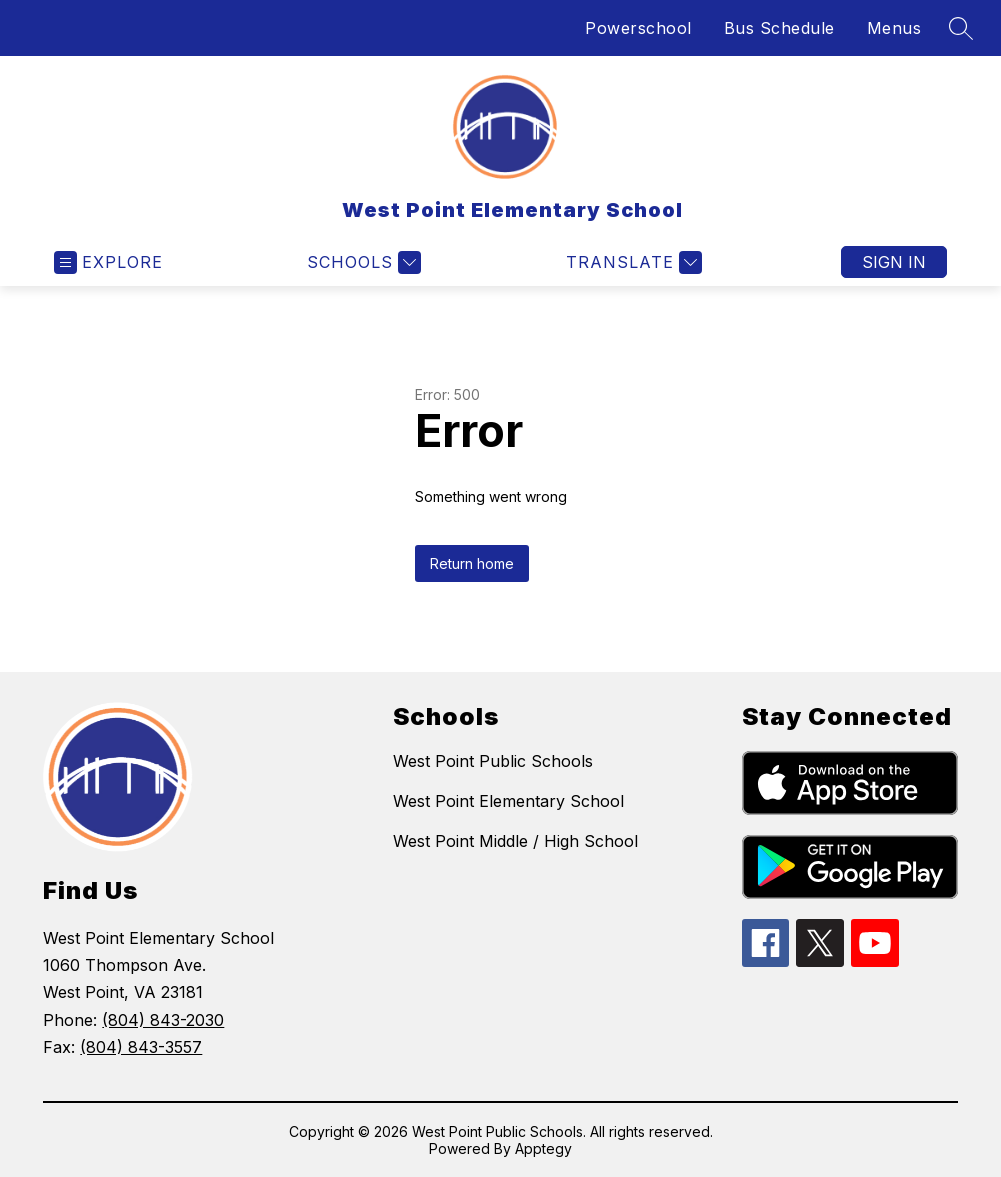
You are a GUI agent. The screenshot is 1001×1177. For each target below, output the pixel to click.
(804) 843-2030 (163, 1020)
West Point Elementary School (508, 801)
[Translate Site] (631, 262)
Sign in (894, 262)
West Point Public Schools (493, 761)
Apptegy (543, 1148)
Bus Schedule (779, 28)
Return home (472, 563)
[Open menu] (108, 262)
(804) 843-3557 (141, 1047)
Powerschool (638, 28)
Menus (894, 28)
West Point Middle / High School (515, 841)
